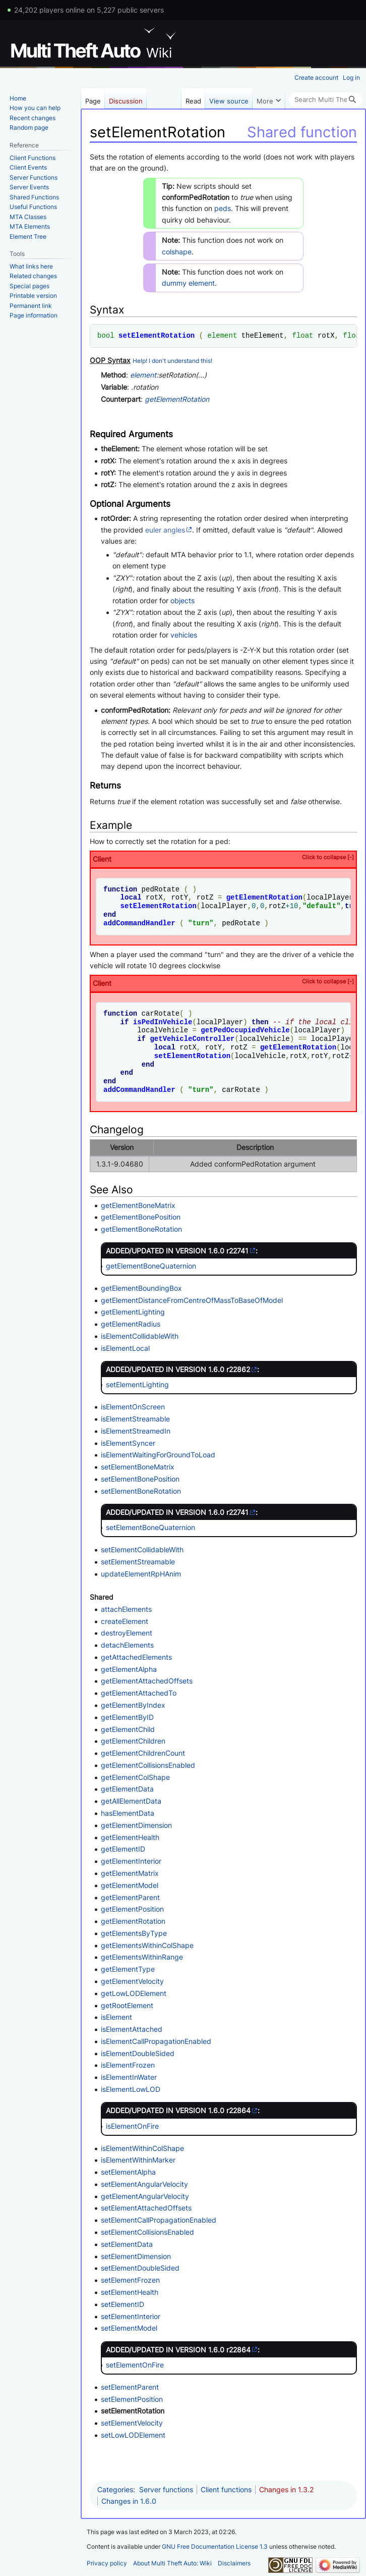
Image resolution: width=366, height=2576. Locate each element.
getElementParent (130, 1897)
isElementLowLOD (130, 2089)
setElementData (127, 2244)
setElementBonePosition (140, 1479)
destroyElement (126, 1632)
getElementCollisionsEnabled (148, 1765)
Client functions (226, 2489)
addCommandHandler (139, 923)
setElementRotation (156, 335)
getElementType (128, 1969)
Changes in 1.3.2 (286, 2489)
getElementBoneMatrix (138, 1205)
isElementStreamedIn (135, 1431)
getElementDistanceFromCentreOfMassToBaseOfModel (192, 1300)
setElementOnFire (135, 2364)
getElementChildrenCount (143, 1753)
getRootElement (127, 2005)
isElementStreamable (135, 1418)
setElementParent (130, 2387)
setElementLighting (137, 1384)
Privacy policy (107, 2563)
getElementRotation (177, 399)
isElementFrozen (128, 2065)
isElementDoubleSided (137, 2053)
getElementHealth (130, 1837)
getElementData (127, 1788)
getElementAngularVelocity (145, 2196)
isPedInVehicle (163, 1022)
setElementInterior (130, 2316)
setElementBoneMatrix (137, 1466)
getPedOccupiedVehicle (245, 1030)
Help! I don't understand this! (172, 360)
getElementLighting (133, 1311)
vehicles (183, 634)
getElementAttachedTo (138, 1693)
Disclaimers (234, 2563)
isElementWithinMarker (138, 2160)
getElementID (123, 1849)
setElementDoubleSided (140, 2268)
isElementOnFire (132, 2126)
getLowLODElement (133, 1993)
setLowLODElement (133, 2435)
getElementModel (129, 1885)
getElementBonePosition (140, 1217)
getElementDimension (136, 1825)
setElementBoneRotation (141, 1491)
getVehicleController (192, 1038)
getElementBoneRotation (141, 1229)
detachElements (127, 1645)
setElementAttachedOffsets (146, 2207)
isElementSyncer (128, 1443)
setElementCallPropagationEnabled (158, 2220)
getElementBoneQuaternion (151, 1265)
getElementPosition (132, 1909)
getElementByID (127, 1717)
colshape (177, 251)
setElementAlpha (128, 2172)
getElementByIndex (133, 1705)
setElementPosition (132, 2399)
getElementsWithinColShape (147, 1945)
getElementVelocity (132, 1981)
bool (105, 335)
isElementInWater (129, 2077)
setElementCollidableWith (142, 1549)
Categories (115, 2489)
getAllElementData (131, 1801)
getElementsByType (134, 1933)
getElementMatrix (130, 1873)
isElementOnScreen (133, 1406)
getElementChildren (133, 1741)
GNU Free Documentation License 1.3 (215, 2546)
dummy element (188, 283)
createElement (124, 1621)
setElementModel (129, 2328)
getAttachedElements (136, 1657)
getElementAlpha (129, 1669)
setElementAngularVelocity (144, 2184)
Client (223, 858)
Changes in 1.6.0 (128, 2501)
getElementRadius (130, 1324)
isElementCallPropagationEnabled (156, 2041)
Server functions (166, 2489)
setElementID (122, 2304)
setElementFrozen (130, 2280)
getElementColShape (135, 1777)
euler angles (165, 529)
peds (222, 208)
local (131, 897)
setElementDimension (136, 2256)
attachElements (126, 1609)
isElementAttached (131, 2029)
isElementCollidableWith (139, 1336)
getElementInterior (131, 1861)
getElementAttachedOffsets (147, 1680)
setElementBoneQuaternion (150, 1527)
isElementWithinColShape (142, 2148)
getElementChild (128, 1729)
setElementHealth (129, 2292)
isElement (116, 2017)
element (222, 335)
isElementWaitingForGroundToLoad (158, 1454)
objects (182, 600)
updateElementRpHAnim (141, 1573)
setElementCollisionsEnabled (147, 2232)
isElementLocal (125, 1348)
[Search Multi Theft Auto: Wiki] (325, 99)
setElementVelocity (132, 2423)
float (302, 335)
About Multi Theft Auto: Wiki (172, 2563)
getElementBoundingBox (141, 1288)
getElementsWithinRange (142, 1957)
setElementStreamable (138, 1561)
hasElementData (127, 1813)
